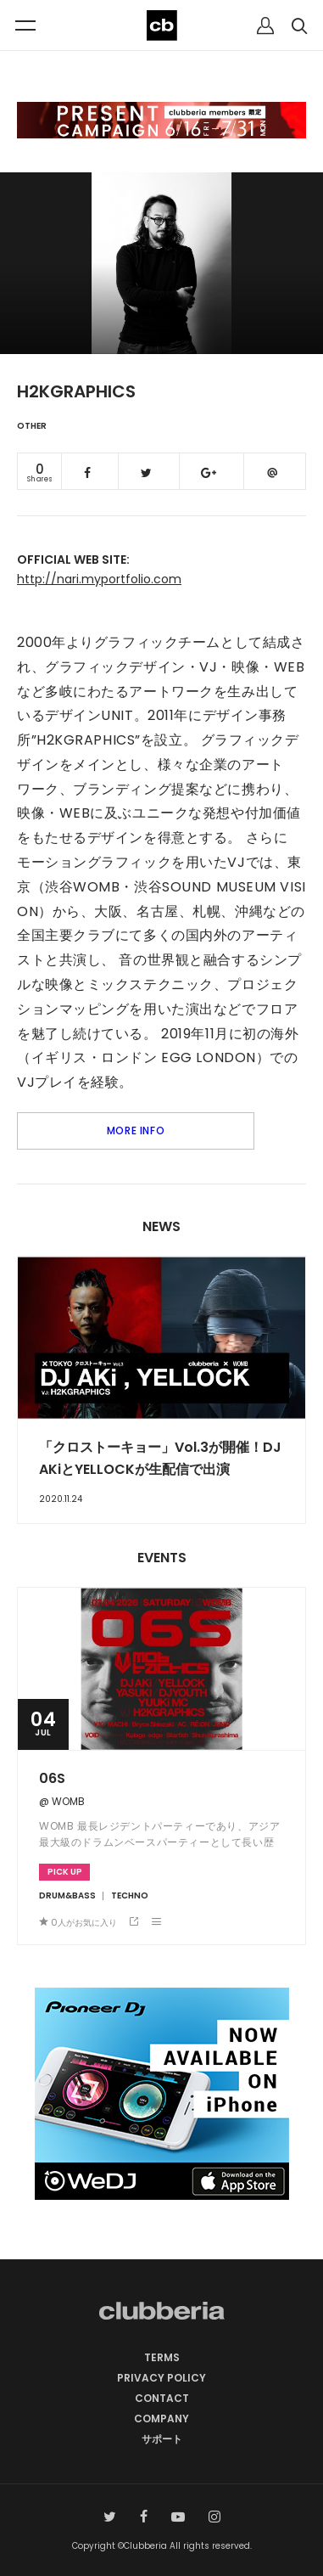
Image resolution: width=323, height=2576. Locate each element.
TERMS (162, 2357)
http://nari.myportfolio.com (99, 579)
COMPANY (161, 2418)
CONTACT (162, 2398)
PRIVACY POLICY (161, 2378)
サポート (162, 2439)
